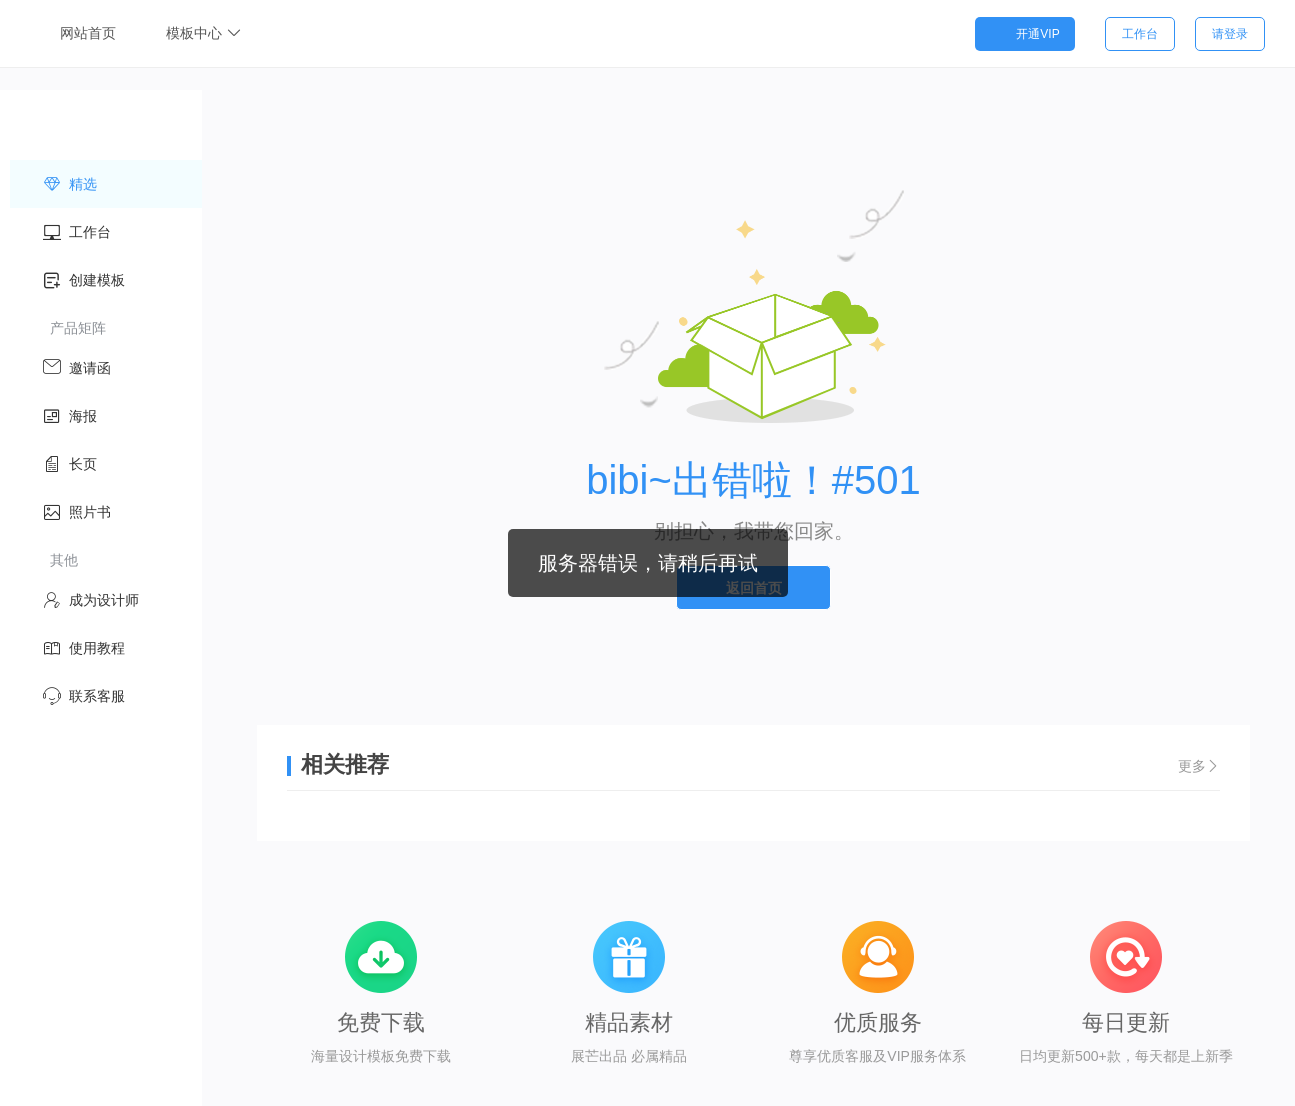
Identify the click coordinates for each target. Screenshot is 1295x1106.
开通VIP (1024, 34)
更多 (1199, 768)
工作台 (1140, 34)
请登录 (1230, 34)
